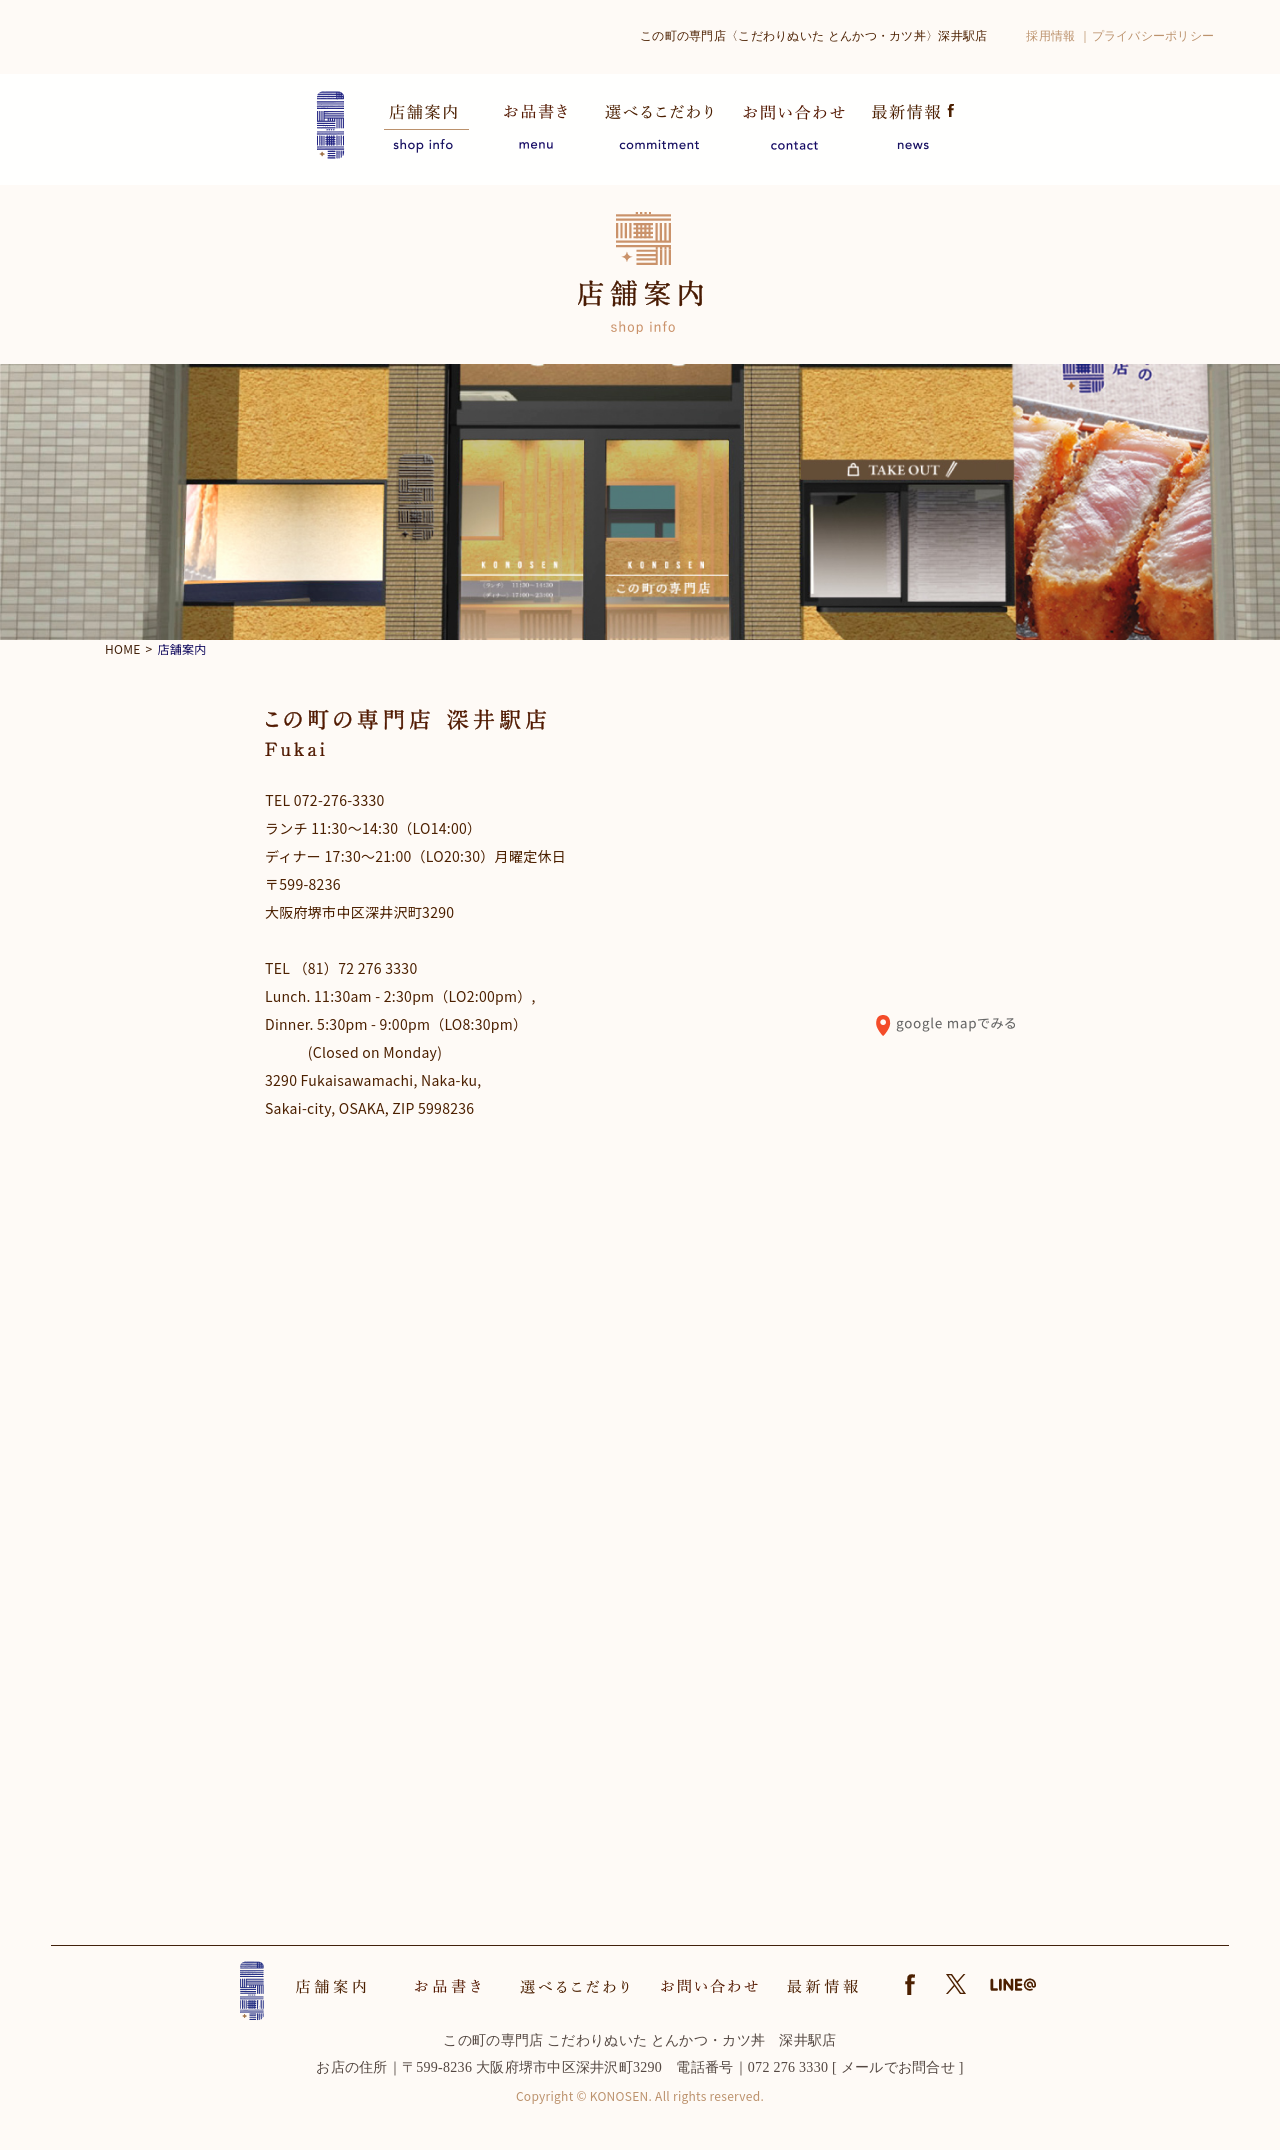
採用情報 (1050, 36)
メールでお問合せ (898, 2067)
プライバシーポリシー (1153, 36)
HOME (123, 648)
